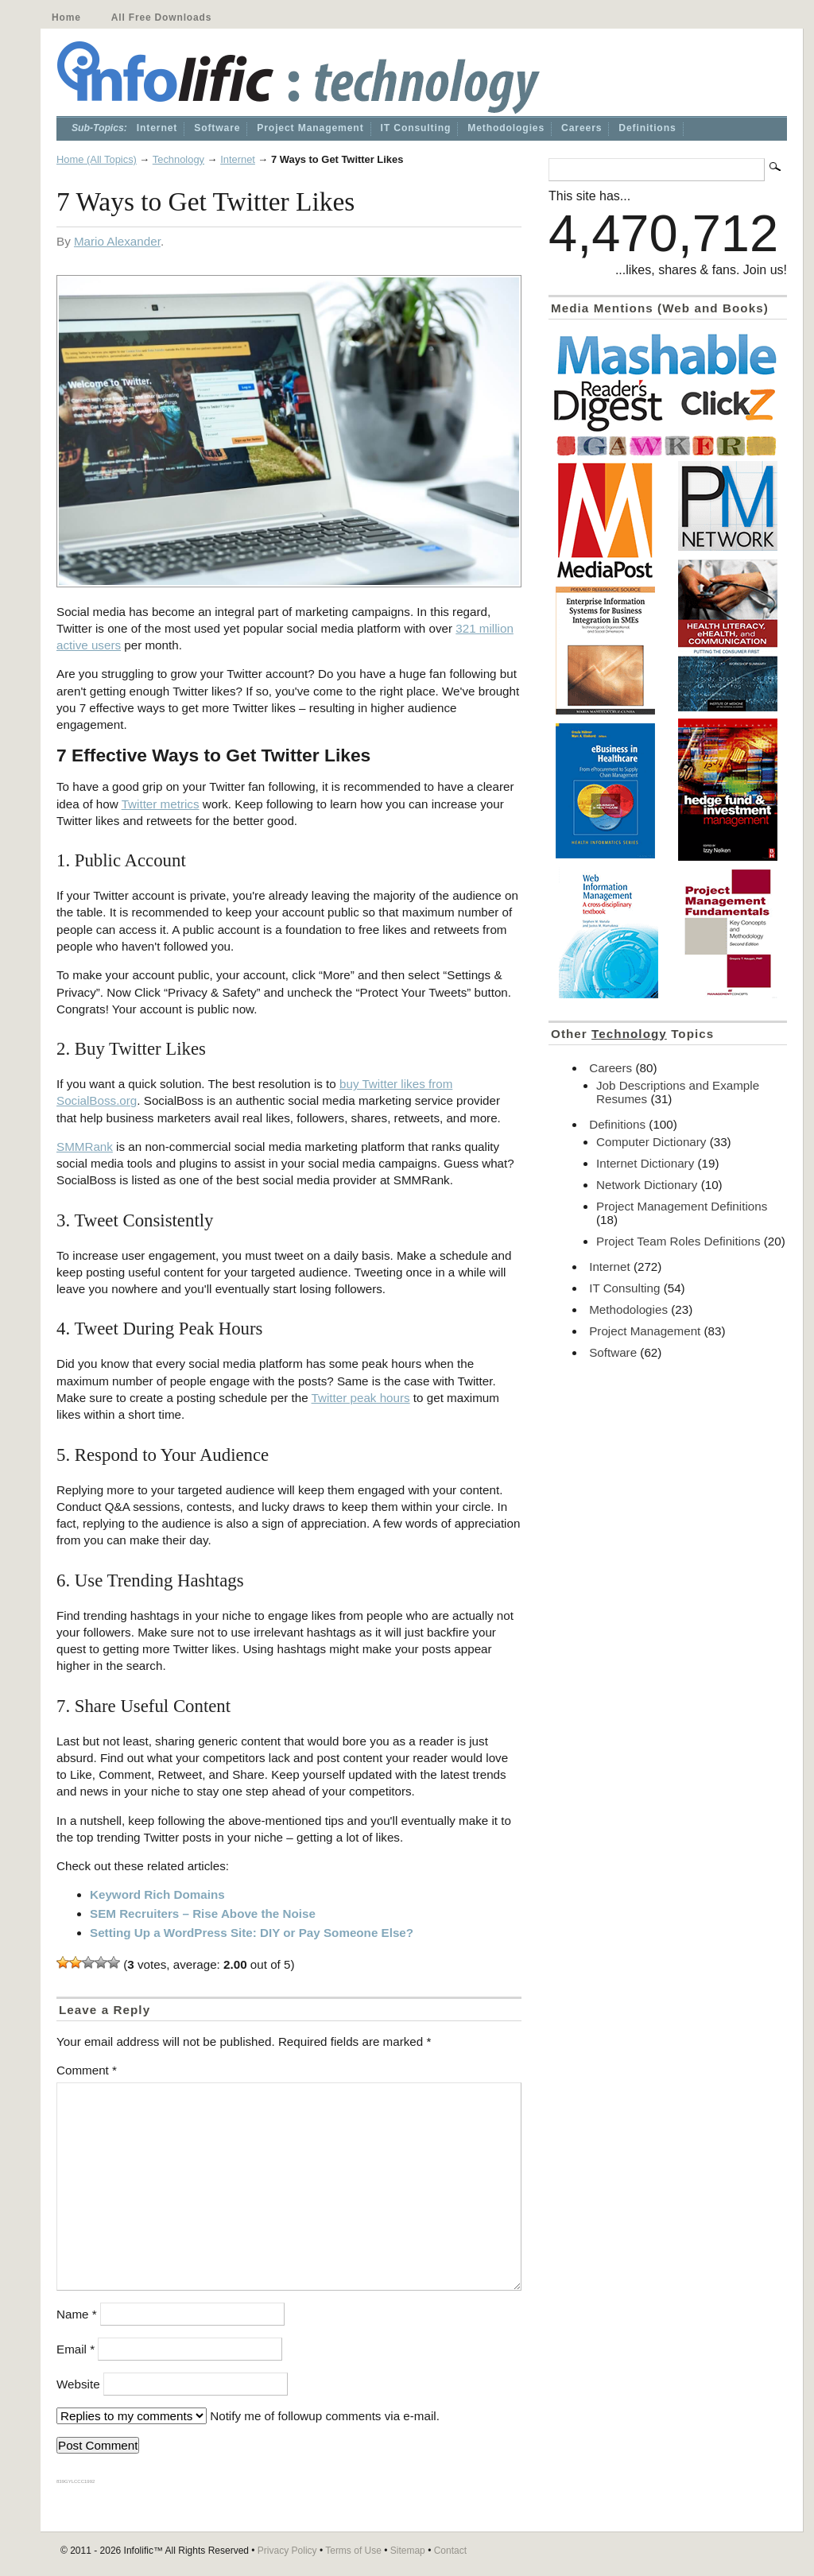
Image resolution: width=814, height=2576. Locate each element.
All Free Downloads (161, 17)
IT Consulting (416, 128)
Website (78, 2384)
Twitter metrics (161, 804)
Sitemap (407, 2550)
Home (66, 17)
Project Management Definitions (681, 1206)
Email (75, 2349)
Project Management (310, 128)
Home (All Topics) (96, 159)
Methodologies (506, 128)
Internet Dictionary (645, 1163)
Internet (157, 128)
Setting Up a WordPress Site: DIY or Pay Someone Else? (251, 1932)
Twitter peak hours (361, 1397)
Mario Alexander (117, 241)
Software (217, 128)
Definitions (647, 128)
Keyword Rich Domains (157, 1894)
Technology (178, 159)
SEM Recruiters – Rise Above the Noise (203, 1913)
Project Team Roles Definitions (678, 1241)
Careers (581, 128)
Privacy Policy (287, 2550)
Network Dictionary (646, 1184)
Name (76, 2314)
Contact (450, 2550)
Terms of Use (353, 2550)
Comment (86, 2070)
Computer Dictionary (651, 1142)
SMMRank (84, 1146)
